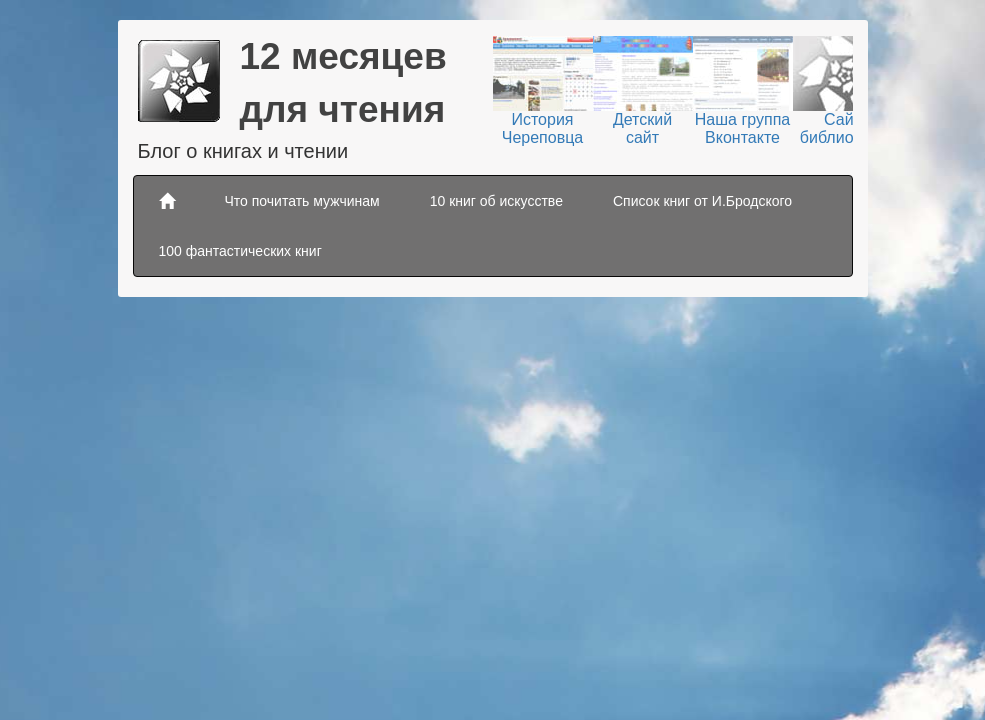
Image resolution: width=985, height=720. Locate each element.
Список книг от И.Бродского (702, 201)
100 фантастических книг (240, 251)
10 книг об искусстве (496, 201)
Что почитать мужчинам (302, 201)
